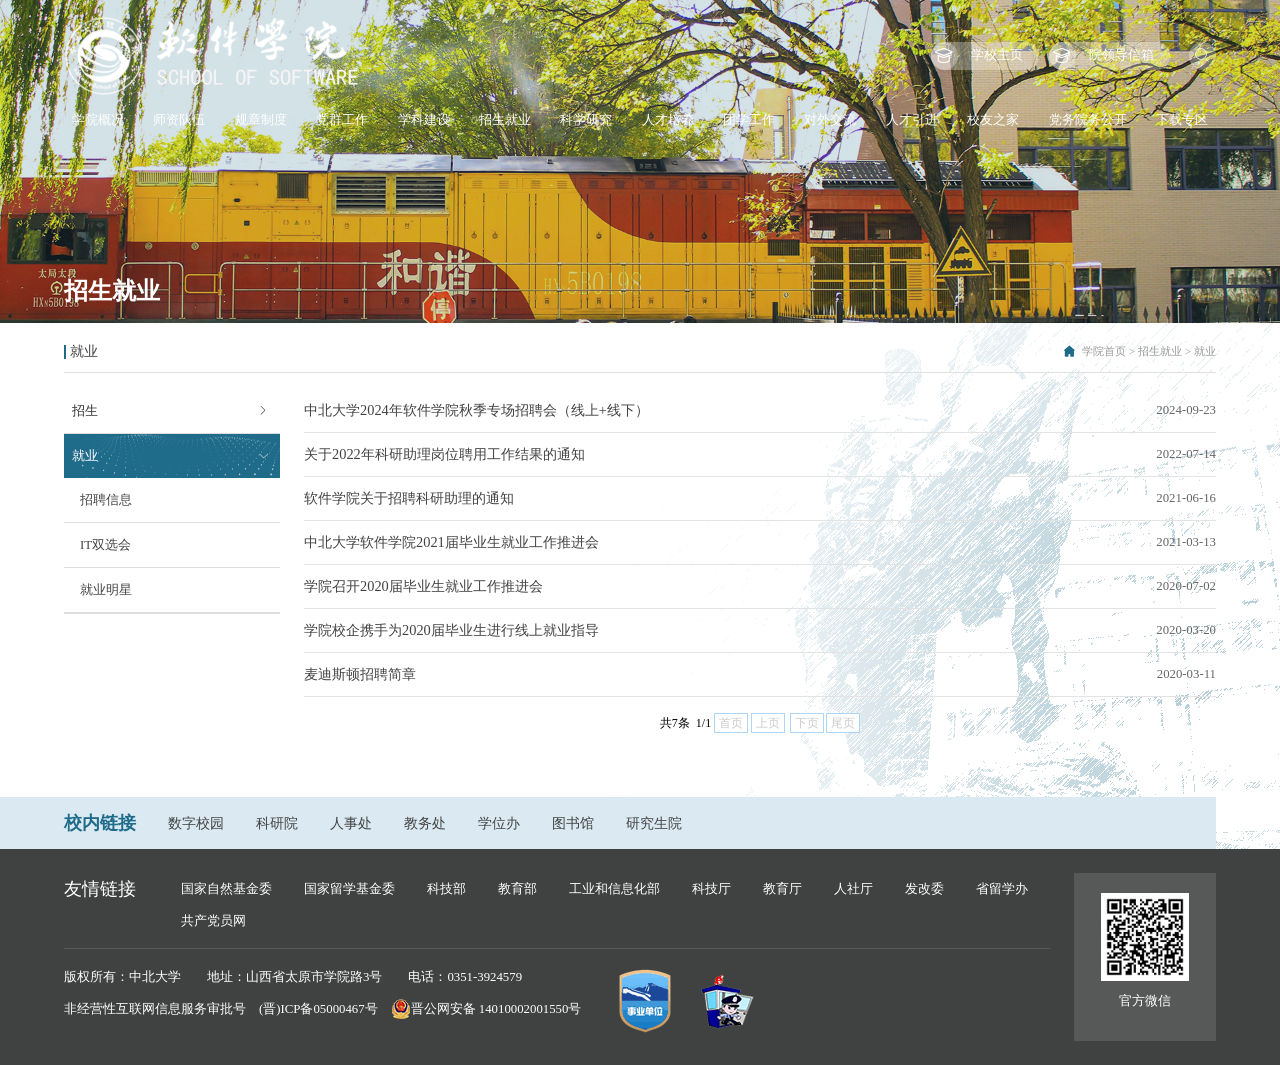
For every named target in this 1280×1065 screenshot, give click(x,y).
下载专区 (1182, 120)
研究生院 (654, 823)
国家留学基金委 (349, 889)
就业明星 (106, 590)
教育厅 (782, 889)
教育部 (517, 889)
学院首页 (1104, 351)
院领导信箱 (1121, 55)
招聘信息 (106, 500)
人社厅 (853, 889)
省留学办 (1002, 889)
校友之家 (993, 120)
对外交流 (830, 120)
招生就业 (505, 120)
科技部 (446, 889)
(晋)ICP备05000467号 (318, 1009)
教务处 (425, 823)
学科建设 (424, 120)
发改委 (924, 889)
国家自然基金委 (226, 889)
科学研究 (586, 120)
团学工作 (749, 120)
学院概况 (98, 120)
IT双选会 (105, 545)
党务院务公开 (1088, 120)
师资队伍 (179, 120)
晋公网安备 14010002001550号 (496, 1009)
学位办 (499, 823)
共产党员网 (213, 921)
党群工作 (342, 120)
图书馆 (573, 823)
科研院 (277, 823)
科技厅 (711, 889)
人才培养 (668, 120)
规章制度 (261, 120)
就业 (1205, 351)
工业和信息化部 (614, 889)
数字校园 (196, 823)
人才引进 (912, 120)
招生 (85, 411)
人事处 (351, 823)
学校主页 (997, 55)
